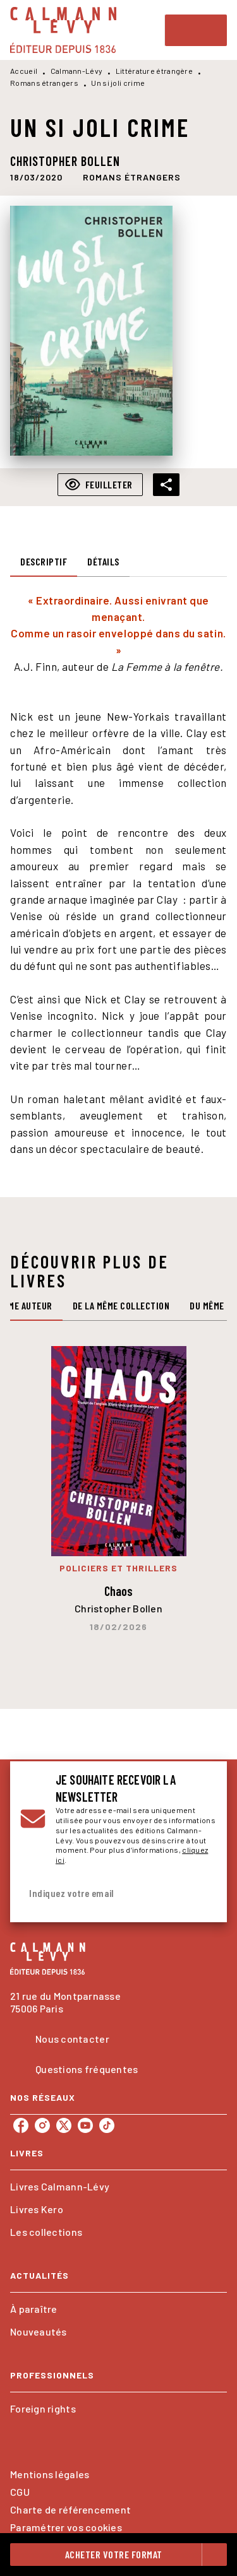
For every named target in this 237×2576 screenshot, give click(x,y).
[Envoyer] (201, 1894)
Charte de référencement (70, 2509)
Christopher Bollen (65, 160)
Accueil (23, 70)
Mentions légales (49, 2474)
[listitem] (21, 2125)
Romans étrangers (44, 82)
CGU (20, 2492)
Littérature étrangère (154, 70)
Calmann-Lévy (77, 70)
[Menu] (196, 30)
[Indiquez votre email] (102, 1893)
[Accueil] (63, 30)
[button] (132, 177)
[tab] (43, 562)
